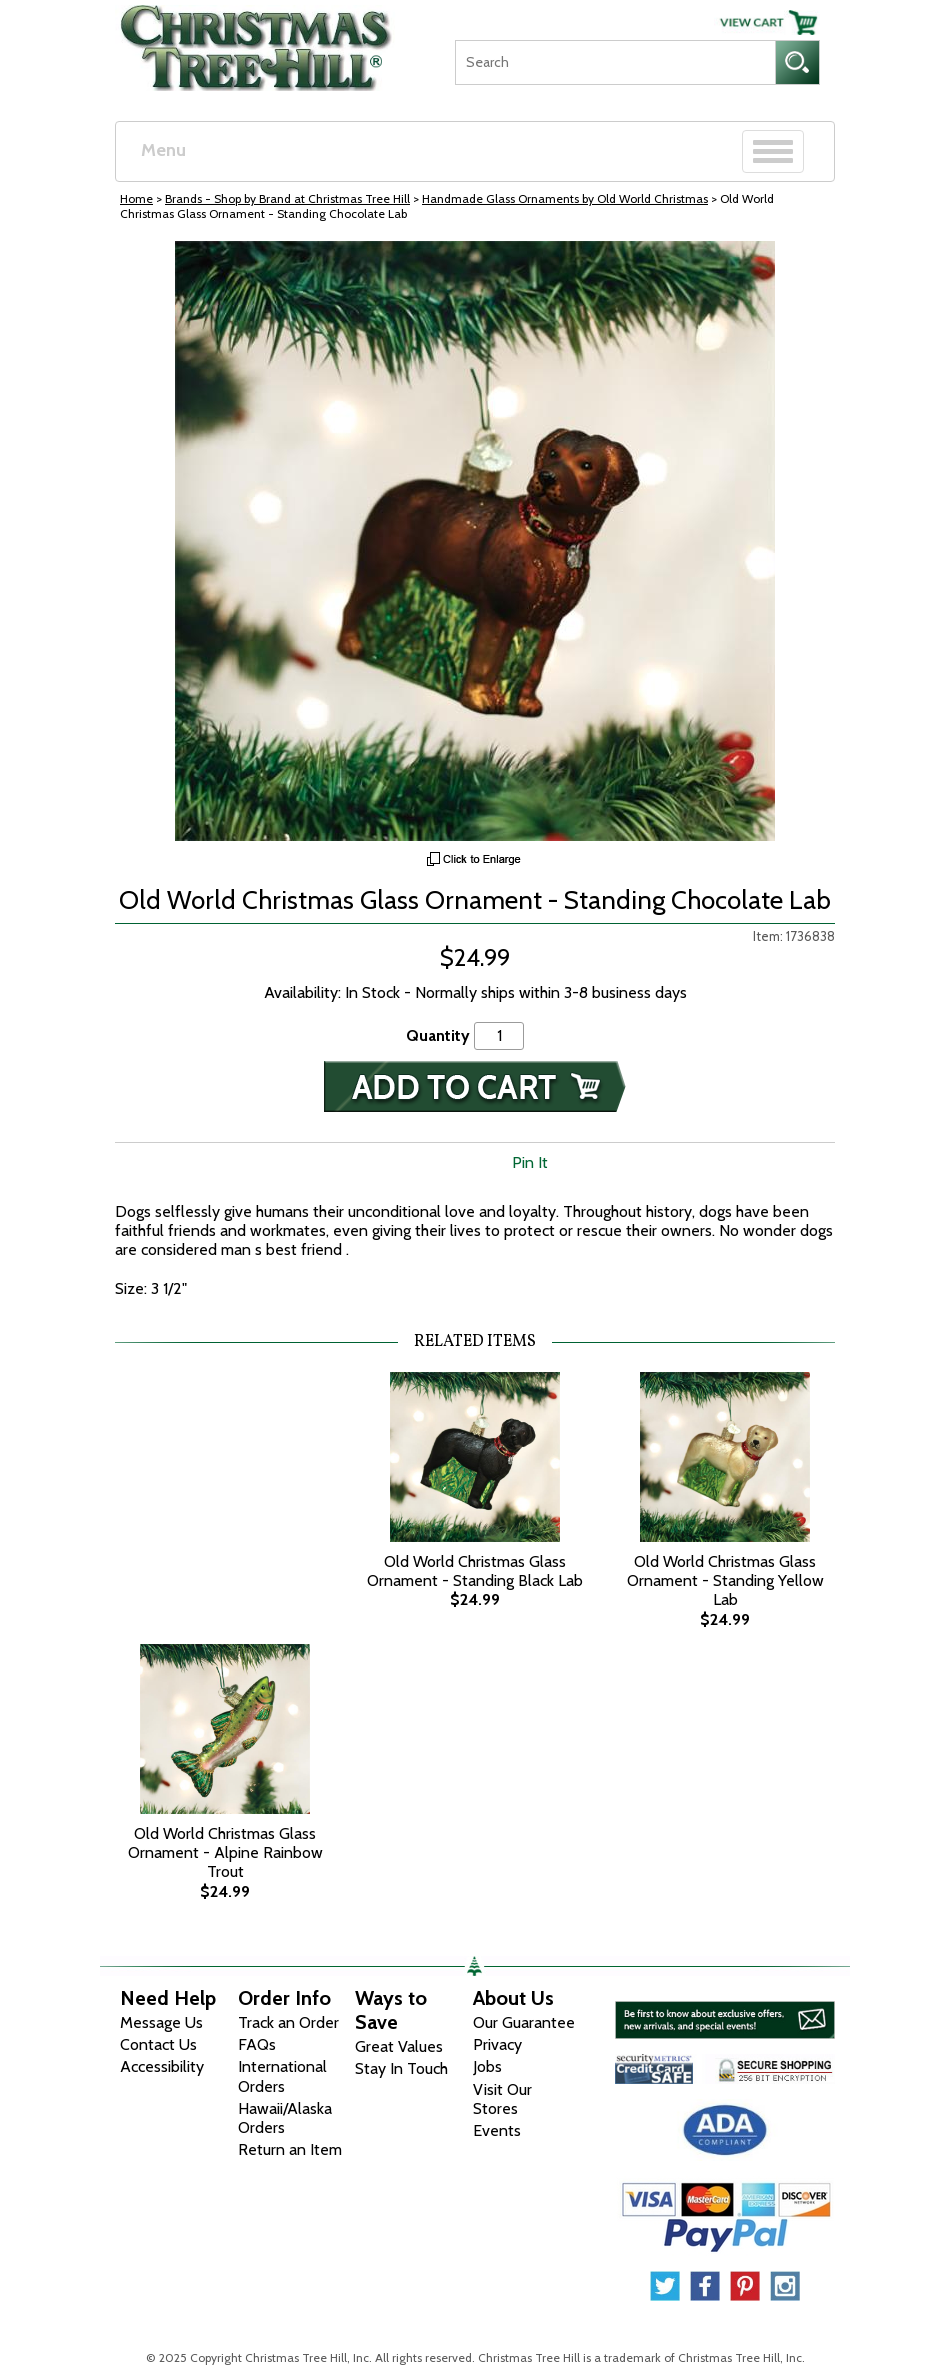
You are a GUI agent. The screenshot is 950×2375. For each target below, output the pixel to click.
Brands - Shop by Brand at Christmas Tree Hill (287, 198)
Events (497, 2130)
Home (136, 198)
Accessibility (162, 2066)
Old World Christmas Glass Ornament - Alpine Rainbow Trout (225, 1852)
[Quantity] (499, 1035)
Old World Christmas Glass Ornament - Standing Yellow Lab (725, 1580)
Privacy (497, 2044)
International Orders (282, 2076)
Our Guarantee (524, 2022)
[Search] (615, 62)
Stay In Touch (401, 2068)
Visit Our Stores (502, 2099)
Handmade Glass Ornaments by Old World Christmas (565, 198)
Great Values (399, 2046)
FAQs (257, 2044)
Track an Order (288, 2022)
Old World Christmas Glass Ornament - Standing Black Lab (475, 1571)
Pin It (530, 1162)
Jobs (487, 2066)
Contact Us (158, 2044)
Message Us (161, 2022)
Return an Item (290, 2149)
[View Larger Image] (475, 541)
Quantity (438, 1035)
